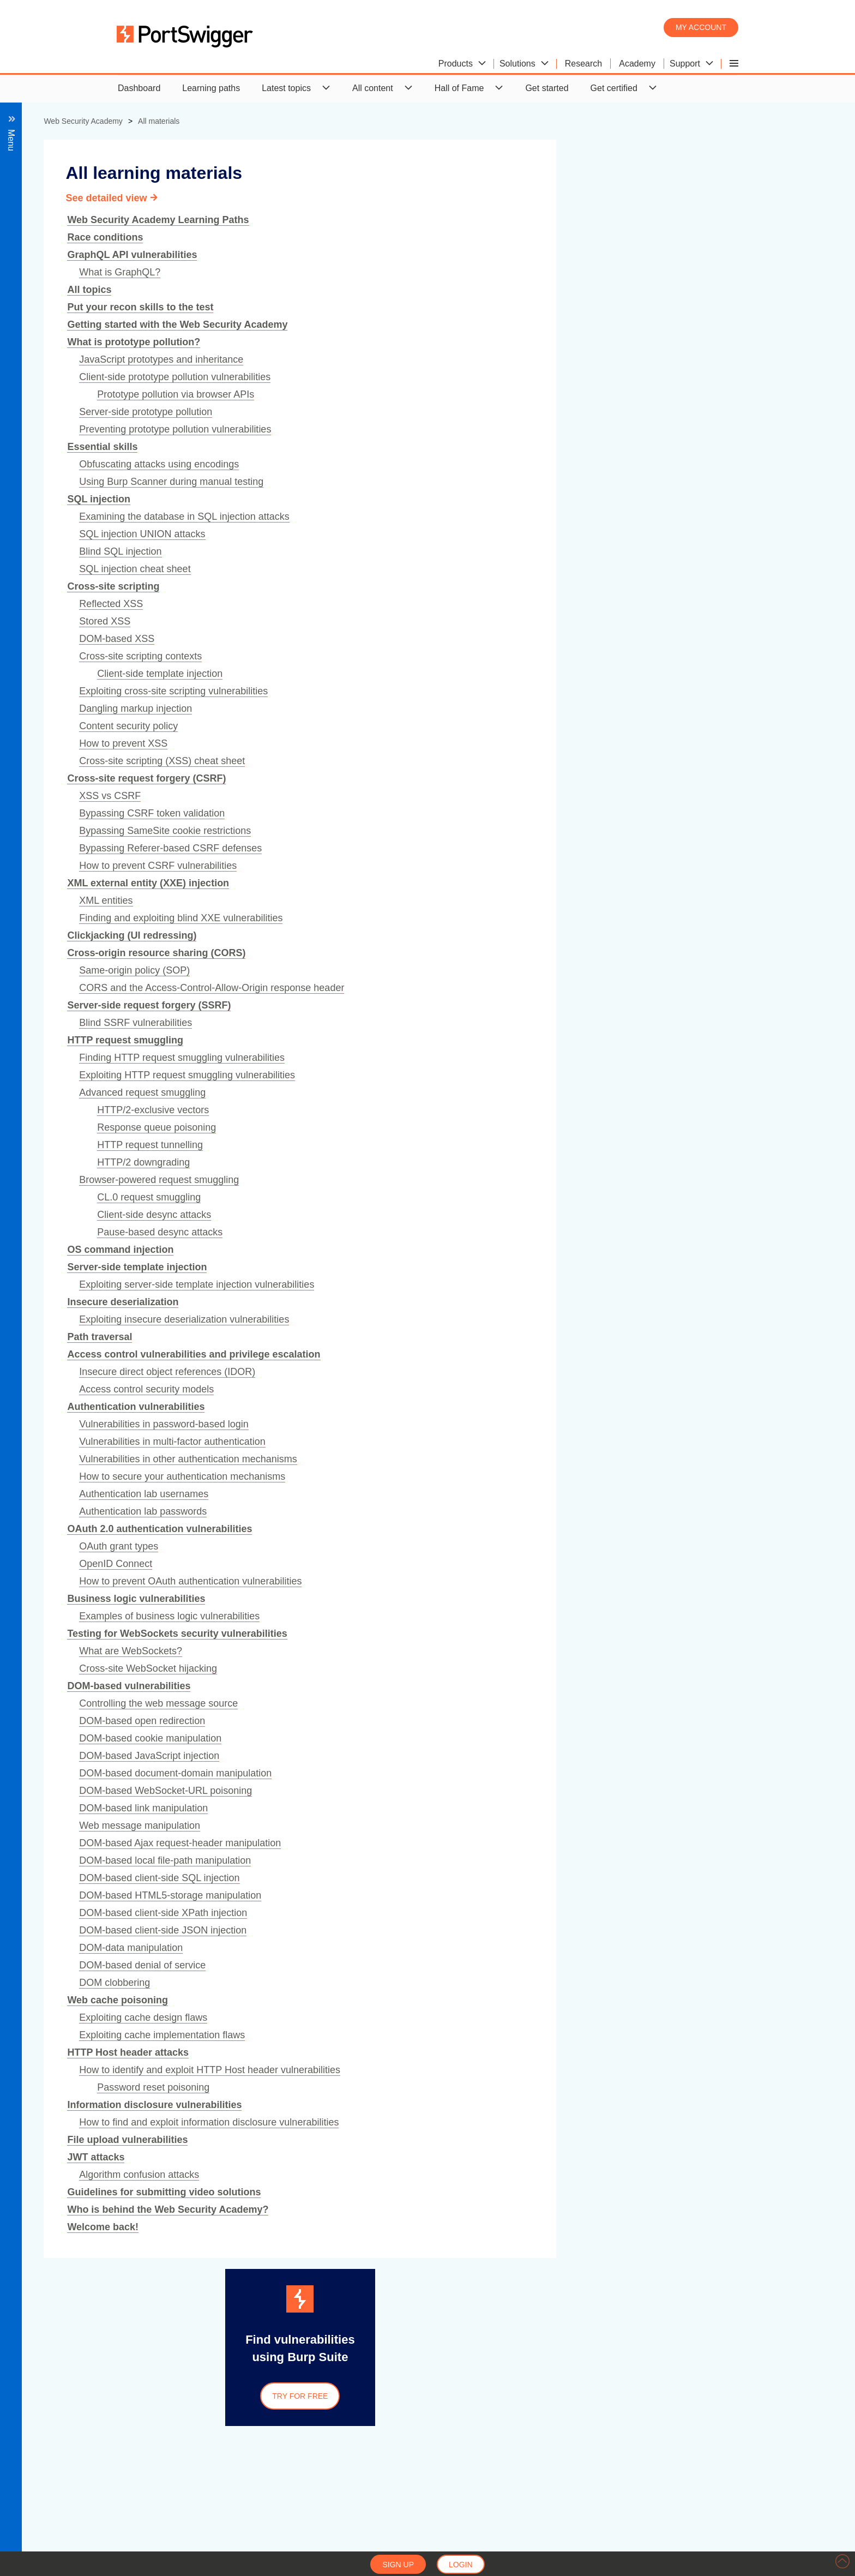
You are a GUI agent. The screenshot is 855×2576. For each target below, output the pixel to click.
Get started (546, 88)
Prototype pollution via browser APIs (415, 394)
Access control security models (386, 1389)
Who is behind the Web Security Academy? (407, 2209)
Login (461, 2564)
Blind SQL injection (360, 551)
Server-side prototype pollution (385, 411)
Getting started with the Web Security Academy (417, 324)
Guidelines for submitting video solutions (404, 2192)
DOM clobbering (354, 1982)
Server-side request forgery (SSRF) (389, 1005)
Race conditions (345, 237)
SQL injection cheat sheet (374, 568)
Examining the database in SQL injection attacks (424, 516)
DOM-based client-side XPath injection (403, 1912)
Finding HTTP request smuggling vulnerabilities (422, 1057)
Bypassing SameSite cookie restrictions (405, 830)
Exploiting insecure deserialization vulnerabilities (424, 1319)
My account (701, 27)
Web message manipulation (379, 1825)
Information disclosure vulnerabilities (394, 2104)
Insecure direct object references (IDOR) (407, 1371)
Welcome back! (342, 2226)
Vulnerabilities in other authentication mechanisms (428, 1459)
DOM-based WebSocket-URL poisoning (405, 1790)
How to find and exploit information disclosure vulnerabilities (449, 2122)
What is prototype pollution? (373, 342)
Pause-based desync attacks (399, 1232)
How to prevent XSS (363, 743)
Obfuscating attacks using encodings (399, 464)
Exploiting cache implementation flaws (402, 2034)
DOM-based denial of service (382, 1965)
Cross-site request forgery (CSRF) (386, 778)
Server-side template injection (377, 1267)
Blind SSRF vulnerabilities (375, 1022)
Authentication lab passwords (383, 1511)
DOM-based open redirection (382, 1720)
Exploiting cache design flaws (383, 2017)
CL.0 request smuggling (389, 1197)
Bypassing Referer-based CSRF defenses (410, 848)
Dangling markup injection (375, 708)
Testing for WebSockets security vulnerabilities (417, 1633)
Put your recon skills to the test (380, 307)
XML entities (345, 900)
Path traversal (339, 1336)
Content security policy (368, 725)
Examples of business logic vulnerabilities (409, 1616)
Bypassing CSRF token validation (392, 813)
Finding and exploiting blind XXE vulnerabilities (420, 917)
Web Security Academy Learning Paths (398, 219)
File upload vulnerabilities (367, 2139)
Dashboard (139, 88)
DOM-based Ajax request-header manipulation (420, 1843)
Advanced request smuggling (382, 1092)
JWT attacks (335, 2157)
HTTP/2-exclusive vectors (393, 1109)
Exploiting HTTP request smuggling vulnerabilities (427, 1075)
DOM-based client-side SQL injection (399, 1877)
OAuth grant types (358, 1546)
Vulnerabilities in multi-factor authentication (412, 1441)
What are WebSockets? (370, 1651)
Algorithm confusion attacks (379, 2174)
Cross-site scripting (353, 586)
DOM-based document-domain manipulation (415, 1773)
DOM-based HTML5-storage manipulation (410, 1895)
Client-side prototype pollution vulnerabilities (414, 376)
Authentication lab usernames (383, 1493)
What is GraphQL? (359, 272)
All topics (329, 289)
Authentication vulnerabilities (375, 1406)
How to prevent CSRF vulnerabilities (398, 865)
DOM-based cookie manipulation (390, 1738)
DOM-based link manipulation (383, 1808)
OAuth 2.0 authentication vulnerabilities (399, 1528)
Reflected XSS (351, 603)
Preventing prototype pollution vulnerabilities (415, 429)
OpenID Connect (355, 1563)
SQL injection (338, 499)
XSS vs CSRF (350, 795)
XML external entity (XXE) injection (388, 883)
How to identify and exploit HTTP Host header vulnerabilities (449, 2069)
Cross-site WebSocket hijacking (388, 1668)
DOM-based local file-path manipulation (405, 1860)
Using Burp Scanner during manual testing (411, 481)
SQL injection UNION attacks (382, 534)
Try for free (540, 2396)
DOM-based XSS (356, 638)
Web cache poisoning (357, 2000)
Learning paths (211, 88)
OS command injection (360, 1249)
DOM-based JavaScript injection (389, 1755)
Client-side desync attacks (394, 1214)
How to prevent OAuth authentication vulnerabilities (430, 1581)
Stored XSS (344, 621)
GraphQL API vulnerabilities (372, 254)
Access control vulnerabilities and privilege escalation (433, 1354)
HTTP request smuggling (365, 1040)
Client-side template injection (399, 673)
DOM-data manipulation (371, 1947)
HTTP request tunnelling (390, 1144)
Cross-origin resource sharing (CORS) (396, 952)
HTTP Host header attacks (368, 2052)
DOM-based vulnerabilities (368, 1685)
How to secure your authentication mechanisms (422, 1476)
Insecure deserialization (362, 1301)
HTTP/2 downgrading (383, 1162)
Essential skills (342, 446)
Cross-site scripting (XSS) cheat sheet (402, 760)
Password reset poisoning (393, 2087)
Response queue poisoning (396, 1127)
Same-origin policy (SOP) (374, 970)
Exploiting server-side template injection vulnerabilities (436, 1284)
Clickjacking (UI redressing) (371, 935)
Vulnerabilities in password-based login (404, 1424)
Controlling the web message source (398, 1703)
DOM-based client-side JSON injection (402, 1930)
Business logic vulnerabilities (376, 1598)
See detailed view (346, 198)
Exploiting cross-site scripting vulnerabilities (413, 691)
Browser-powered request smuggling (399, 1179)
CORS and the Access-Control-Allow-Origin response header (451, 987)
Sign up (398, 2564)
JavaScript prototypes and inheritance (401, 359)
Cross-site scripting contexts (380, 656)
